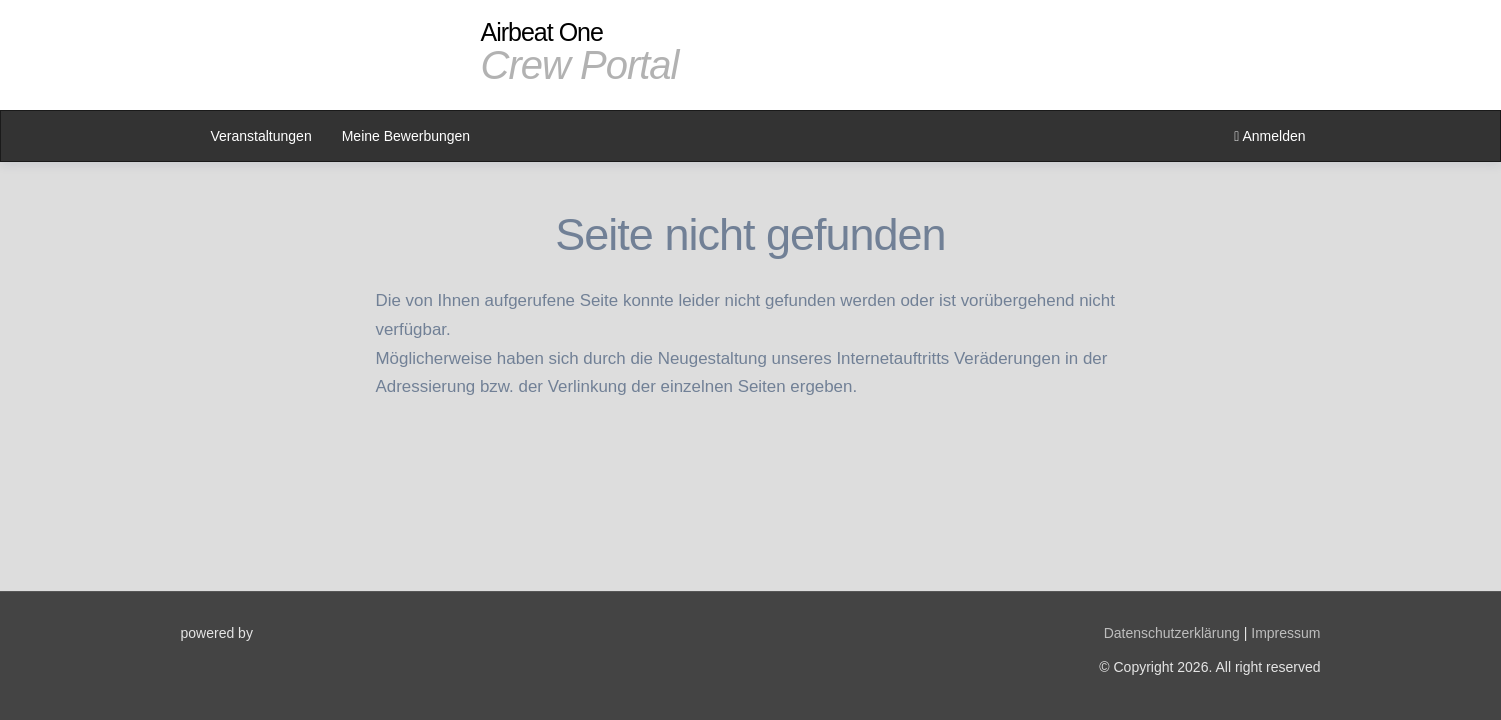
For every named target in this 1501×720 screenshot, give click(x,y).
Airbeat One (580, 51)
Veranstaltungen (261, 136)
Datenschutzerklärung (1172, 633)
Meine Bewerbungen (406, 136)
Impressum (1285, 633)
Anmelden (1269, 136)
